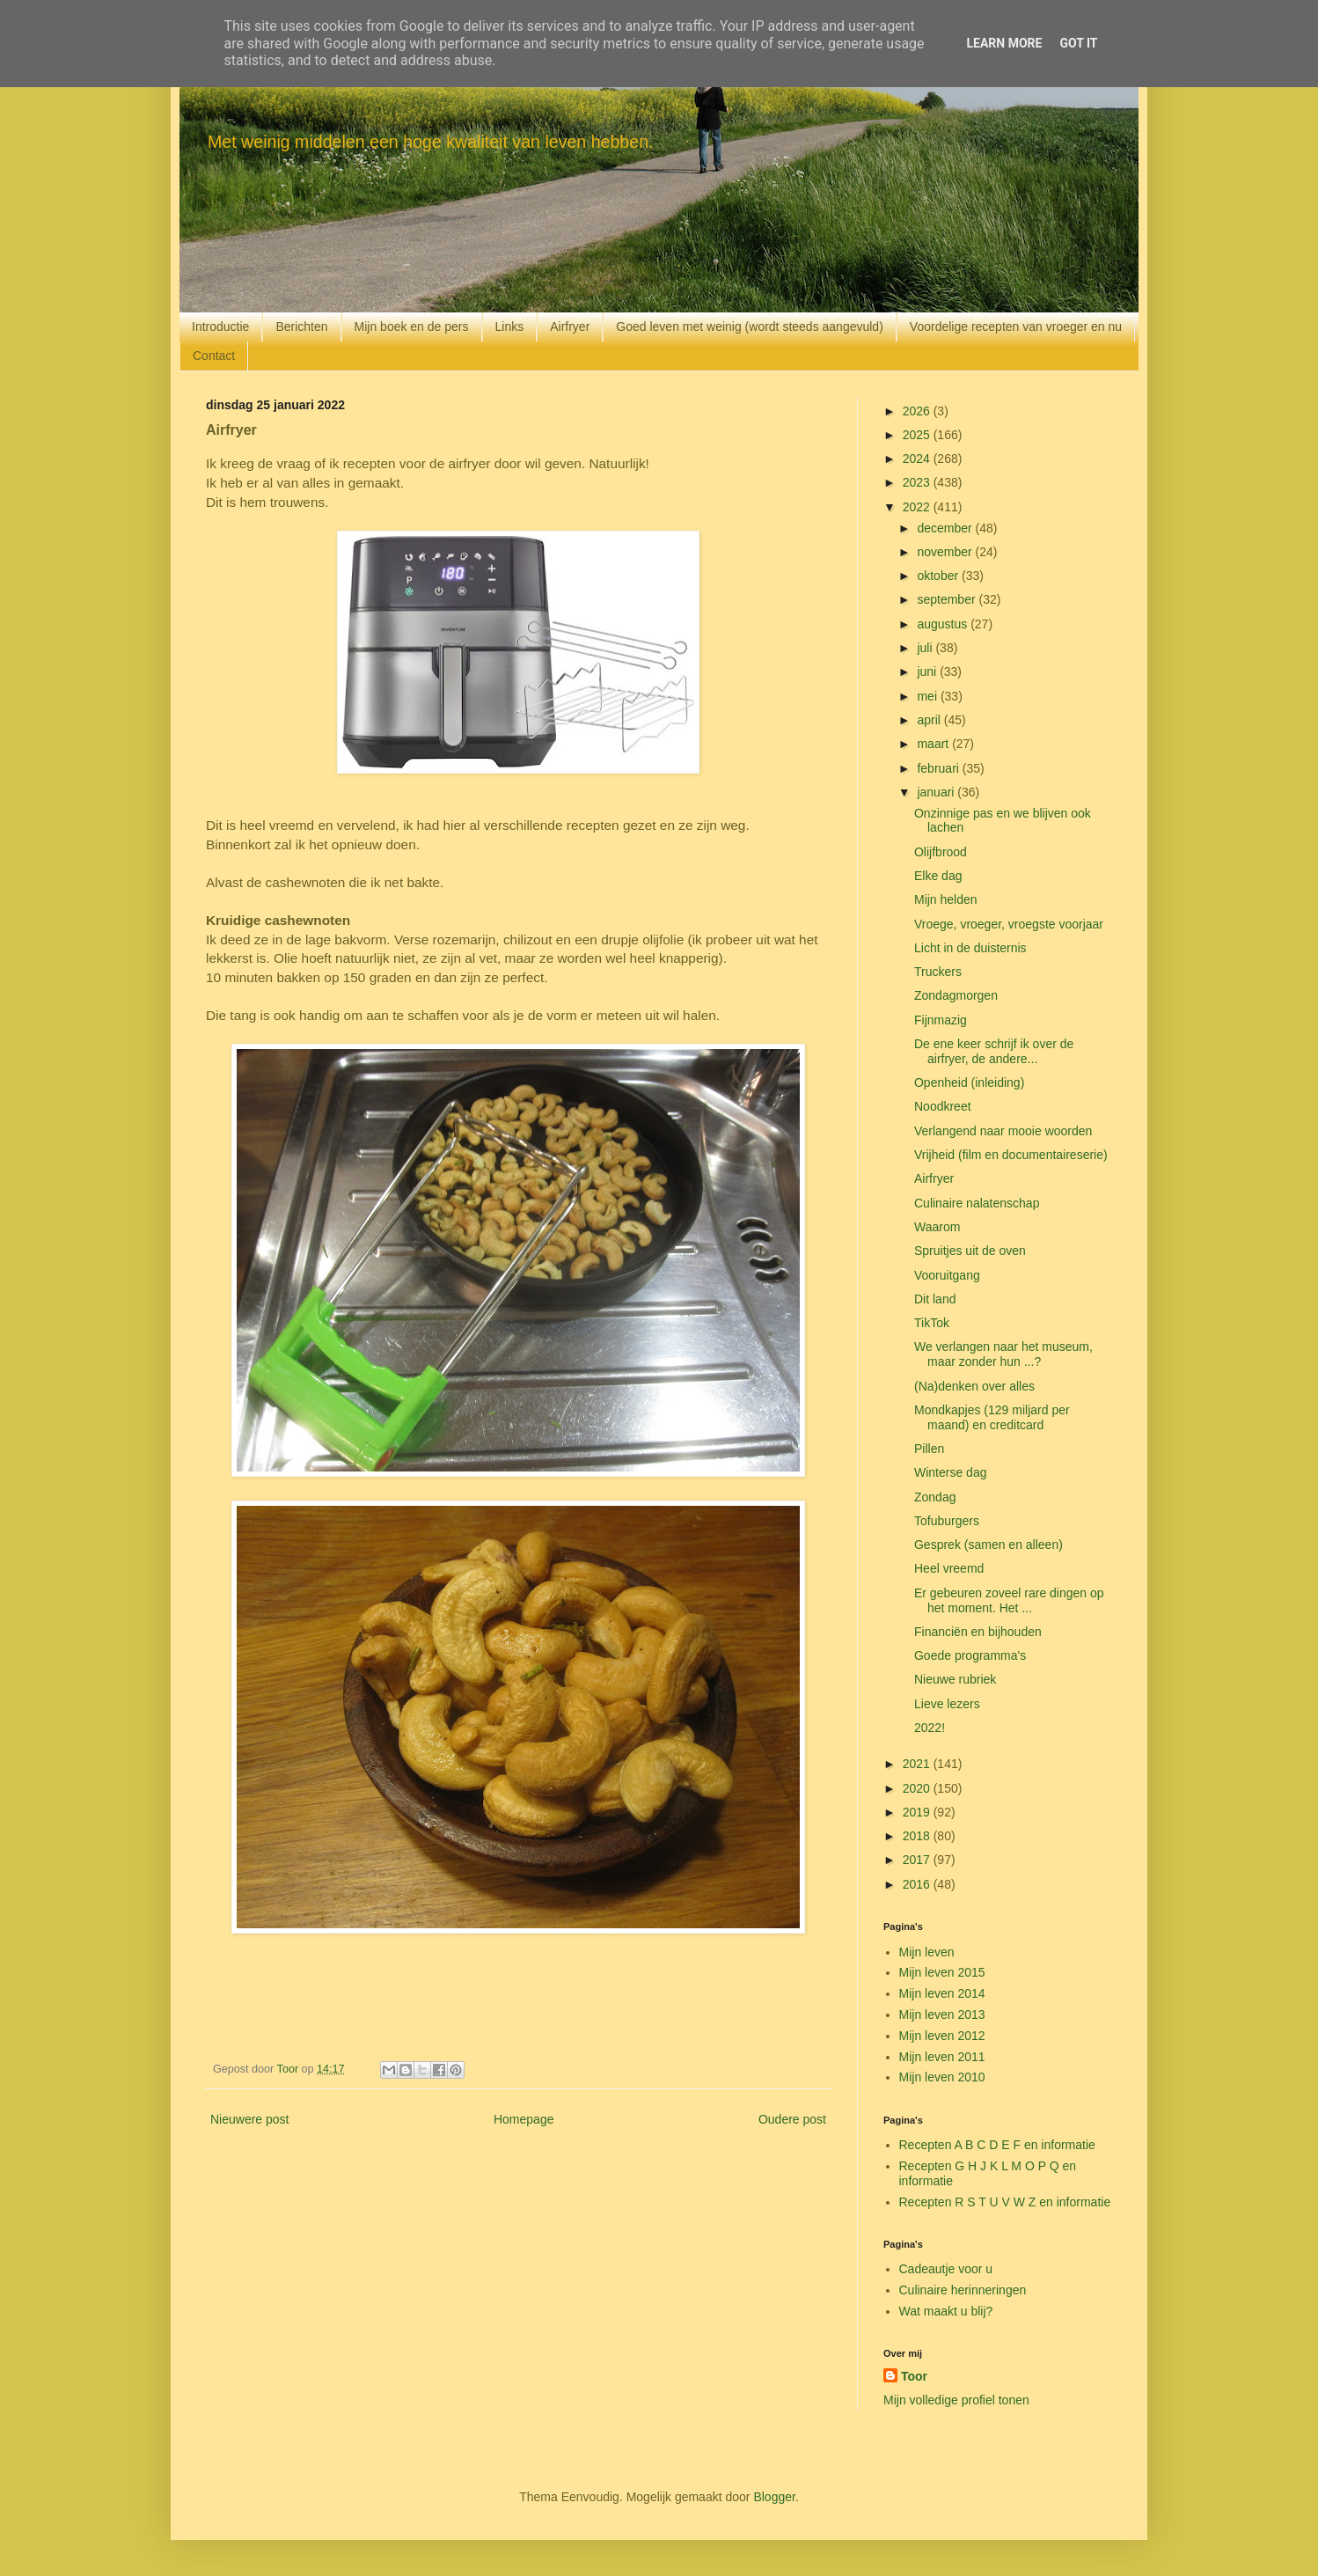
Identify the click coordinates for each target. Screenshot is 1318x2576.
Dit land (935, 1299)
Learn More (1004, 43)
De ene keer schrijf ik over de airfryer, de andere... (993, 1051)
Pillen (929, 1449)
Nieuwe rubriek (955, 1679)
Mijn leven (927, 1952)
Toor (914, 2376)
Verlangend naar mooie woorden (1003, 1131)
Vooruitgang (947, 1275)
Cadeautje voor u (946, 2269)
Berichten (301, 326)
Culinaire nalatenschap (976, 1203)
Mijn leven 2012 (942, 2036)
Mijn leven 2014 (942, 1993)
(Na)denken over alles (974, 1386)
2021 (918, 1764)
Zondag (935, 1497)
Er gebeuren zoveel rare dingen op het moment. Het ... (1009, 1600)
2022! (929, 1728)
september (947, 599)
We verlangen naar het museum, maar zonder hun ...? (1003, 1354)
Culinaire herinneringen (963, 2290)
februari (939, 768)
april (930, 720)
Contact (214, 356)
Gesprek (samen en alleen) (988, 1545)
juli (926, 648)
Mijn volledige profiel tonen (956, 2400)
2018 (918, 1836)
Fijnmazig (940, 1020)
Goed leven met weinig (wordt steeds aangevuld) (749, 326)
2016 (918, 1884)
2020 (918, 1788)
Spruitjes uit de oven (970, 1251)
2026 (918, 411)
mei (928, 696)
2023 (918, 482)
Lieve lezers (947, 1704)
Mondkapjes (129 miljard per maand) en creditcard (992, 1417)
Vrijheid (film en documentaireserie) (1011, 1155)
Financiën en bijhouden (978, 1632)
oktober (939, 576)
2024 (918, 458)
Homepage (524, 2119)
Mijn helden (946, 899)
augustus (943, 624)
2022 (918, 507)
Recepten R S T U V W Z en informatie (1005, 2202)
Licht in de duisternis (970, 948)
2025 (918, 435)
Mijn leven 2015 (942, 1972)
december (946, 528)
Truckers (938, 972)
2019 (918, 1812)
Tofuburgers (946, 1521)
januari (937, 792)
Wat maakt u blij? (946, 2311)
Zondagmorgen (956, 995)
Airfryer (569, 326)
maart (934, 744)
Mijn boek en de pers (412, 326)
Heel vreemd (949, 1568)
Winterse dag (950, 1472)
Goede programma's (970, 1655)
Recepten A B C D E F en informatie (997, 2145)
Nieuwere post (249, 2119)
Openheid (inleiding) (969, 1082)
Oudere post (792, 2119)
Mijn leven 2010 (942, 2077)
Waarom (937, 1227)
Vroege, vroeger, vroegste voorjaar (1008, 924)
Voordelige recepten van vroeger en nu (1016, 326)
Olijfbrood (940, 852)
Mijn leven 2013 (942, 2014)
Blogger (773, 2497)
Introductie (220, 326)
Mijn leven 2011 (942, 2057)
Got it (1078, 43)
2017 (918, 1860)
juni (928, 671)
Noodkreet (942, 1106)
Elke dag (938, 876)
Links (509, 326)
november (946, 552)
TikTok (931, 1323)
